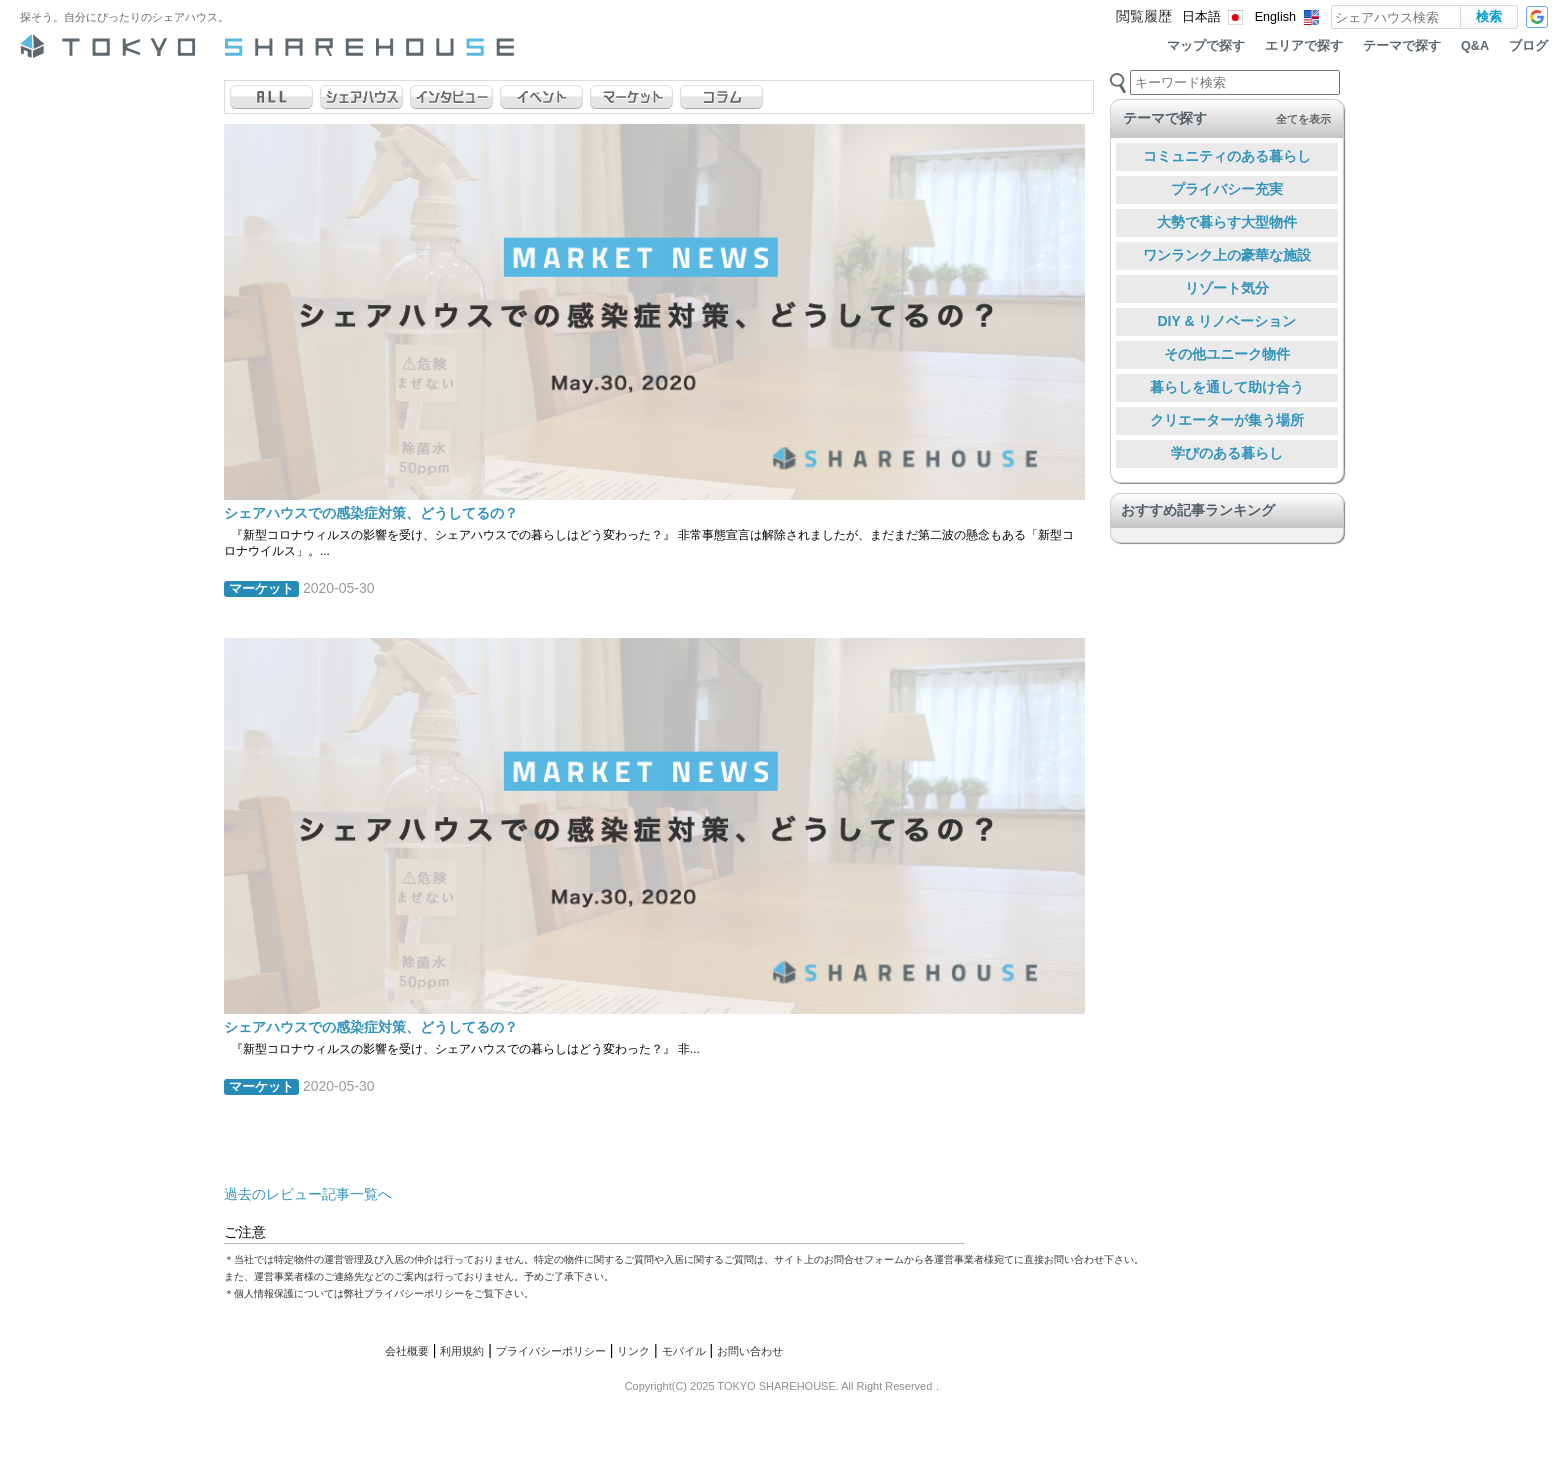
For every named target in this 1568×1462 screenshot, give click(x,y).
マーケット (261, 589)
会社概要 (407, 1351)
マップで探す (1206, 46)
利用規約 (462, 1351)
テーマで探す (1402, 46)
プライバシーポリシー (551, 1351)
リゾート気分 (1227, 288)
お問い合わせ (750, 1351)
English (1275, 17)
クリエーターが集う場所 (1227, 420)
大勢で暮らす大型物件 (1227, 222)
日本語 (1201, 17)
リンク (633, 1351)
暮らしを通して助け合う (1227, 387)
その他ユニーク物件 (1227, 354)
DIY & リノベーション (1227, 321)
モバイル (684, 1351)
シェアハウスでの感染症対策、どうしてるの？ (371, 513)
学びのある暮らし (1227, 453)
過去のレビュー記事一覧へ (308, 1194)
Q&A (1475, 46)
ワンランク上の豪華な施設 (1227, 255)
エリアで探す (1304, 46)
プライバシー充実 (1227, 189)
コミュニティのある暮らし (1227, 156)
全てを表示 (1303, 119)
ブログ (1528, 46)
